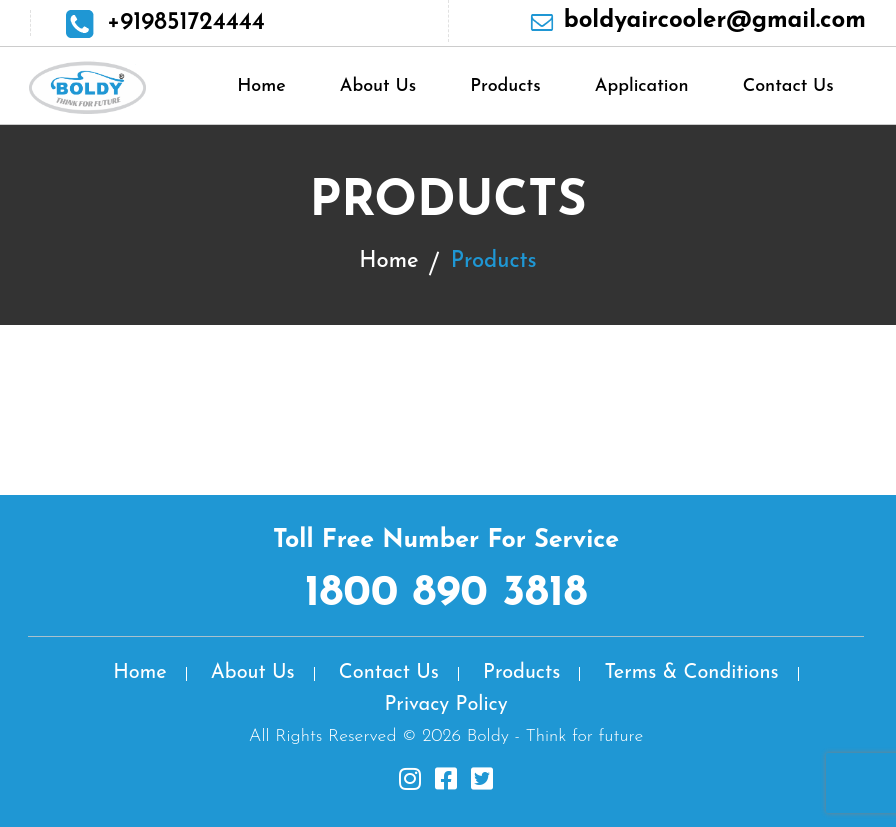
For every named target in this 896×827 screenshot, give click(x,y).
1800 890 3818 (446, 594)
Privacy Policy (445, 705)
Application (642, 86)
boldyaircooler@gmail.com (715, 21)
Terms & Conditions (691, 673)
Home (261, 86)
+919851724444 (186, 23)
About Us (378, 86)
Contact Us (788, 86)
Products (505, 86)
